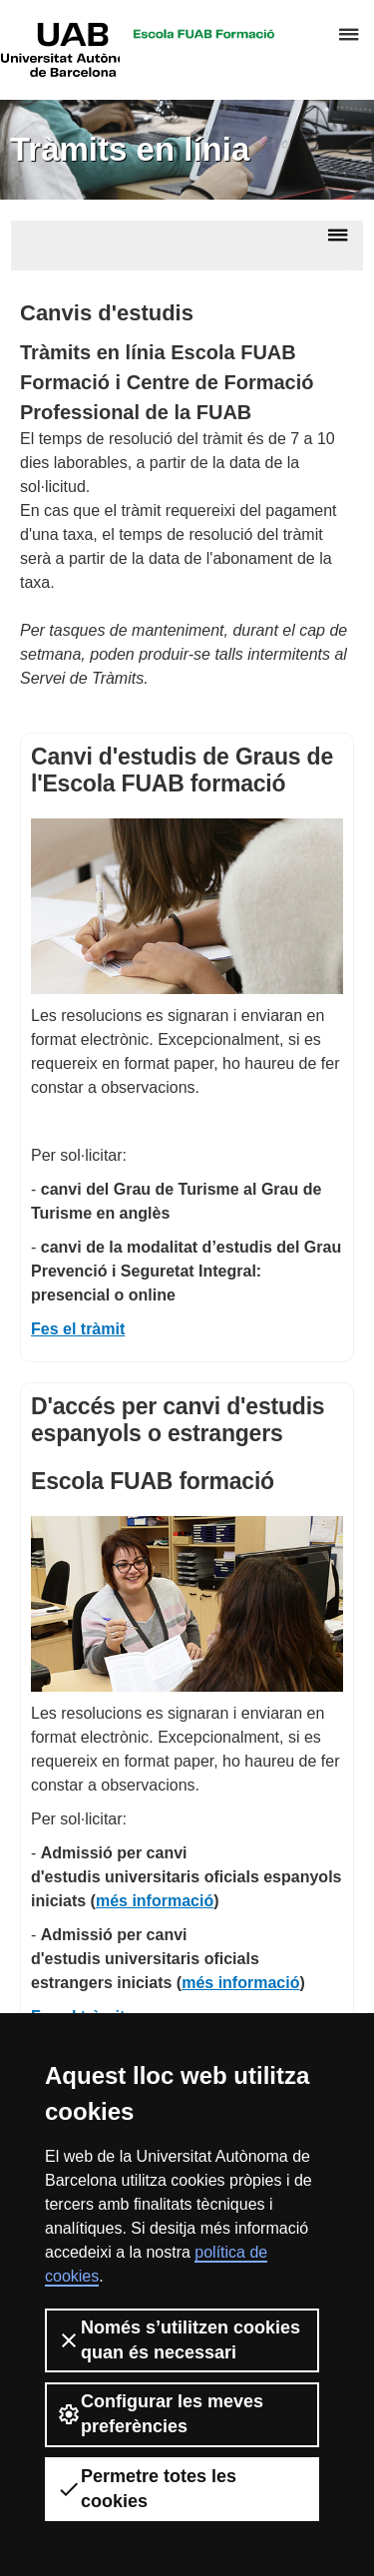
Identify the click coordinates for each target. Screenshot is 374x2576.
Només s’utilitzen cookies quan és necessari (178, 2340)
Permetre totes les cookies (146, 2488)
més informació (154, 1900)
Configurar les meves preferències (160, 2413)
